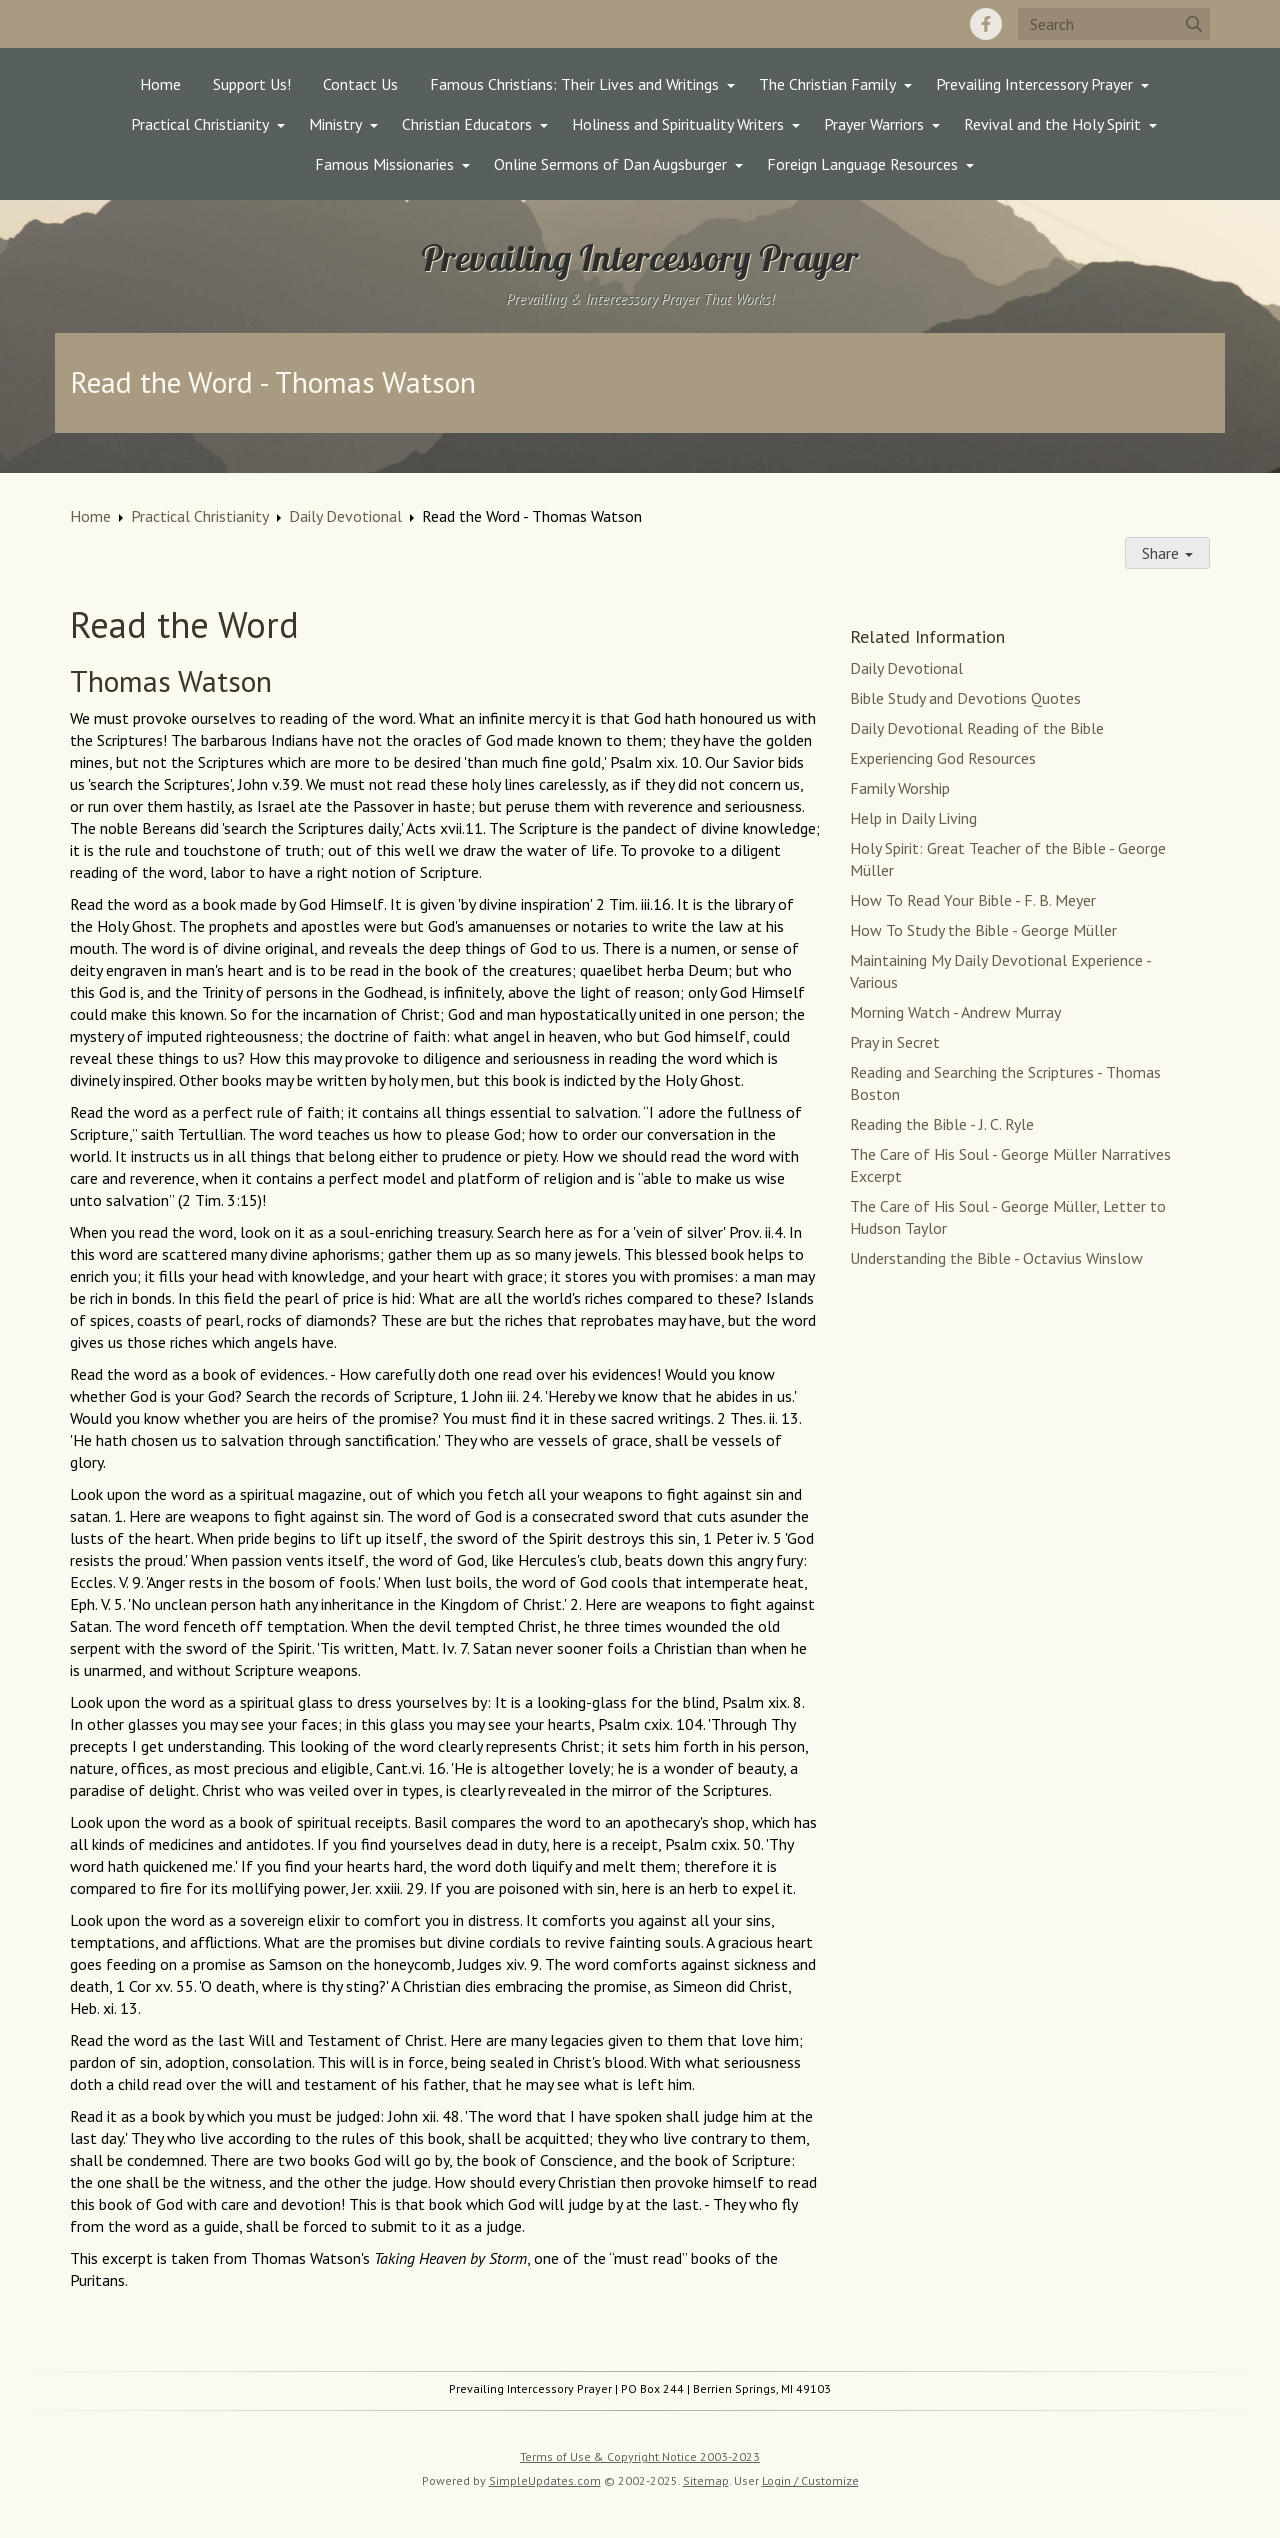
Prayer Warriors (874, 124)
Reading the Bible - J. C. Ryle (942, 1124)
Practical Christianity (200, 124)
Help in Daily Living (913, 818)
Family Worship (900, 788)
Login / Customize (810, 2480)
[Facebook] (986, 24)
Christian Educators (467, 124)
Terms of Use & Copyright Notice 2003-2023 (640, 2456)
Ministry (335, 124)
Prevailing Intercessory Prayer (1034, 84)
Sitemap (706, 2480)
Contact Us (360, 84)
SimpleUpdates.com (545, 2480)
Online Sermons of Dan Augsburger (610, 164)
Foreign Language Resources (862, 164)
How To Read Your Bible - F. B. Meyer (973, 900)
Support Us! (252, 84)
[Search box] (1114, 24)
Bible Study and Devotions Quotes (965, 698)
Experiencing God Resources (943, 758)
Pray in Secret (895, 1042)
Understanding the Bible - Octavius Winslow (996, 1258)
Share (1167, 553)
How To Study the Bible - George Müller (983, 930)
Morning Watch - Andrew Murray (955, 1012)
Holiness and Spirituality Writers (678, 124)
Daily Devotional (345, 516)
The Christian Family (827, 84)
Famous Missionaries (384, 164)
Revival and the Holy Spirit (1052, 124)
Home (160, 84)
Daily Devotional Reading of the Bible (977, 728)
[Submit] (1194, 24)
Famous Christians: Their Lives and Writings (574, 84)
